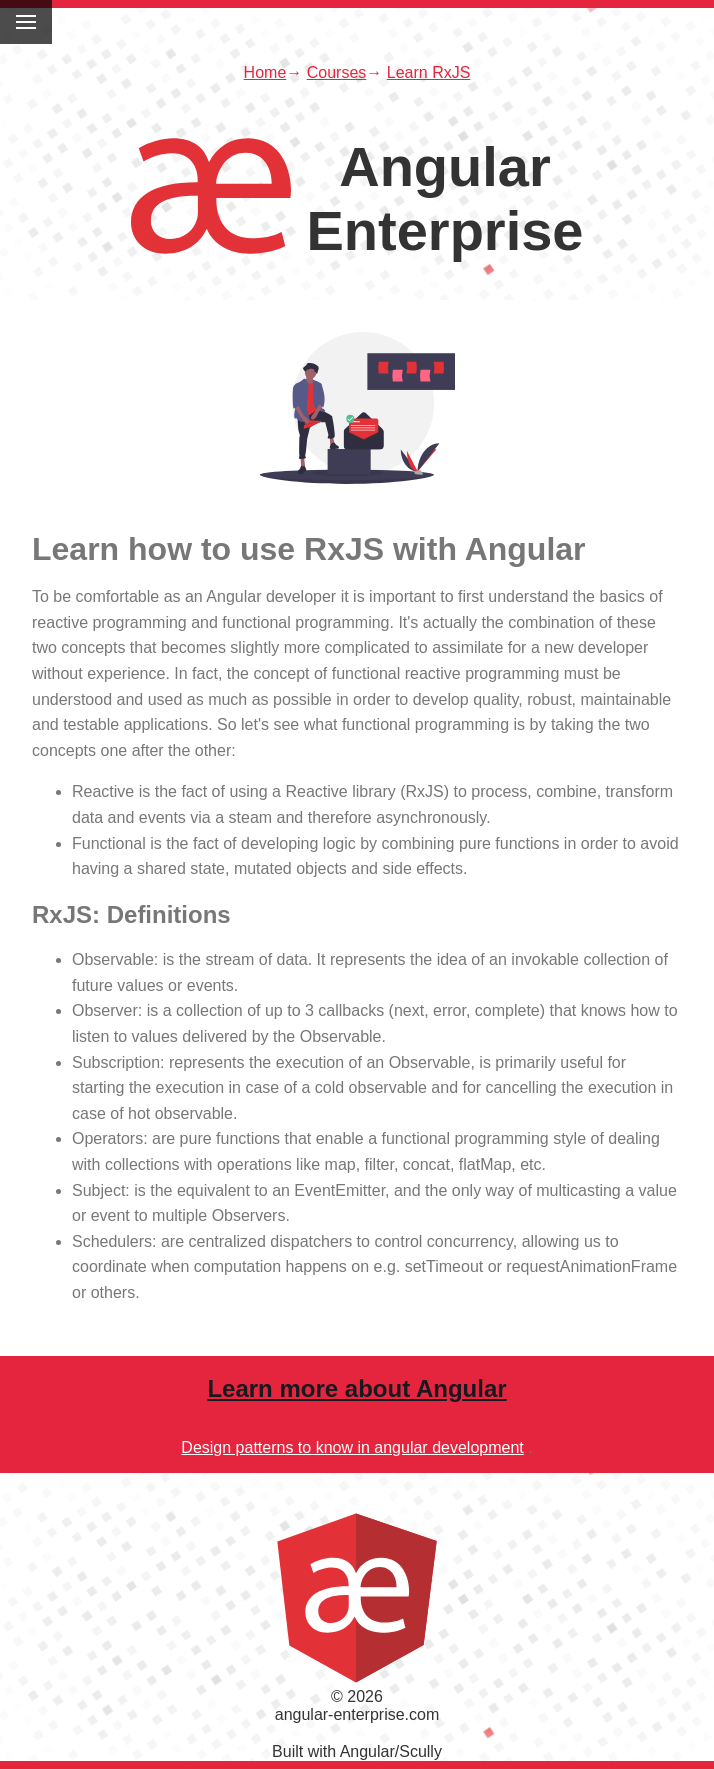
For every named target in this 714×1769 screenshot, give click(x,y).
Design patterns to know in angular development (352, 1447)
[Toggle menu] (26, 22)
